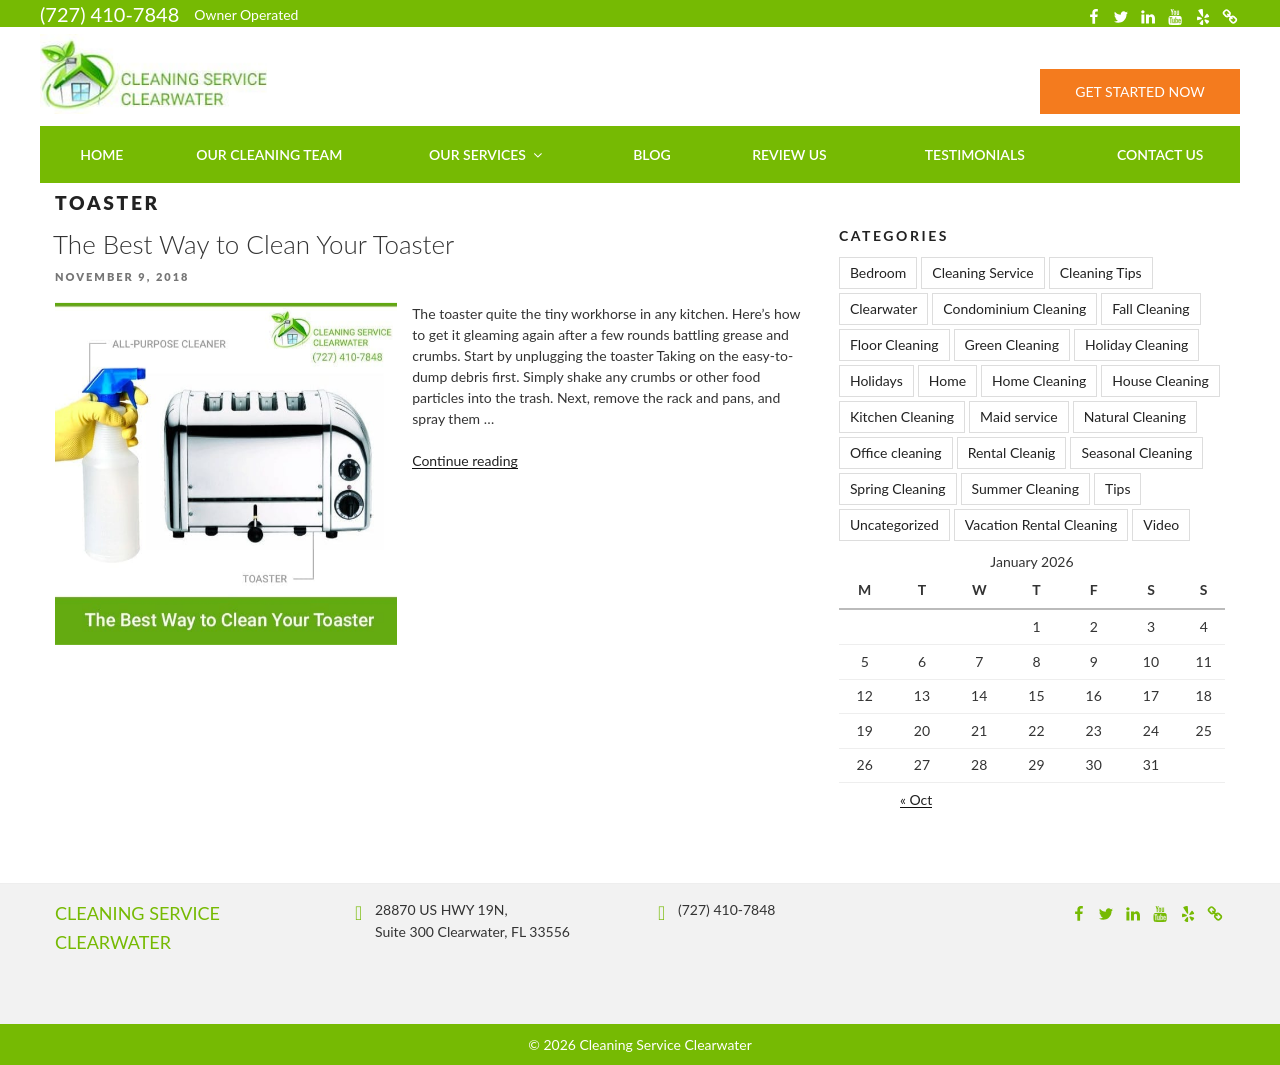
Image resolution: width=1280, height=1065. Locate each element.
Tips (1118, 488)
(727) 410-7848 (109, 14)
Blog (651, 154)
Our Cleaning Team (269, 154)
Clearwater (883, 308)
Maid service (1019, 416)
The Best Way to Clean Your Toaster (253, 244)
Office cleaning (896, 452)
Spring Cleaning (898, 488)
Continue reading (465, 460)
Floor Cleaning (894, 344)
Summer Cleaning (1025, 488)
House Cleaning (1160, 380)
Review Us (789, 154)
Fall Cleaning (1150, 308)
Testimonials (975, 154)
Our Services (487, 154)
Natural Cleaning (1135, 416)
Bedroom (878, 272)
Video (1161, 524)
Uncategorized (894, 524)
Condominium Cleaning (1014, 308)
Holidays (876, 380)
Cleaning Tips (1101, 272)
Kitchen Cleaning (902, 416)
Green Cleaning (1012, 344)
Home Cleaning (1039, 380)
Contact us (1160, 154)
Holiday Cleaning (1136, 344)
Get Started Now (1139, 91)
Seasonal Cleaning (1136, 452)
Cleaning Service (982, 272)
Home (101, 154)
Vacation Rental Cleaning (1041, 524)
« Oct (916, 799)
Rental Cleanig (1012, 452)
